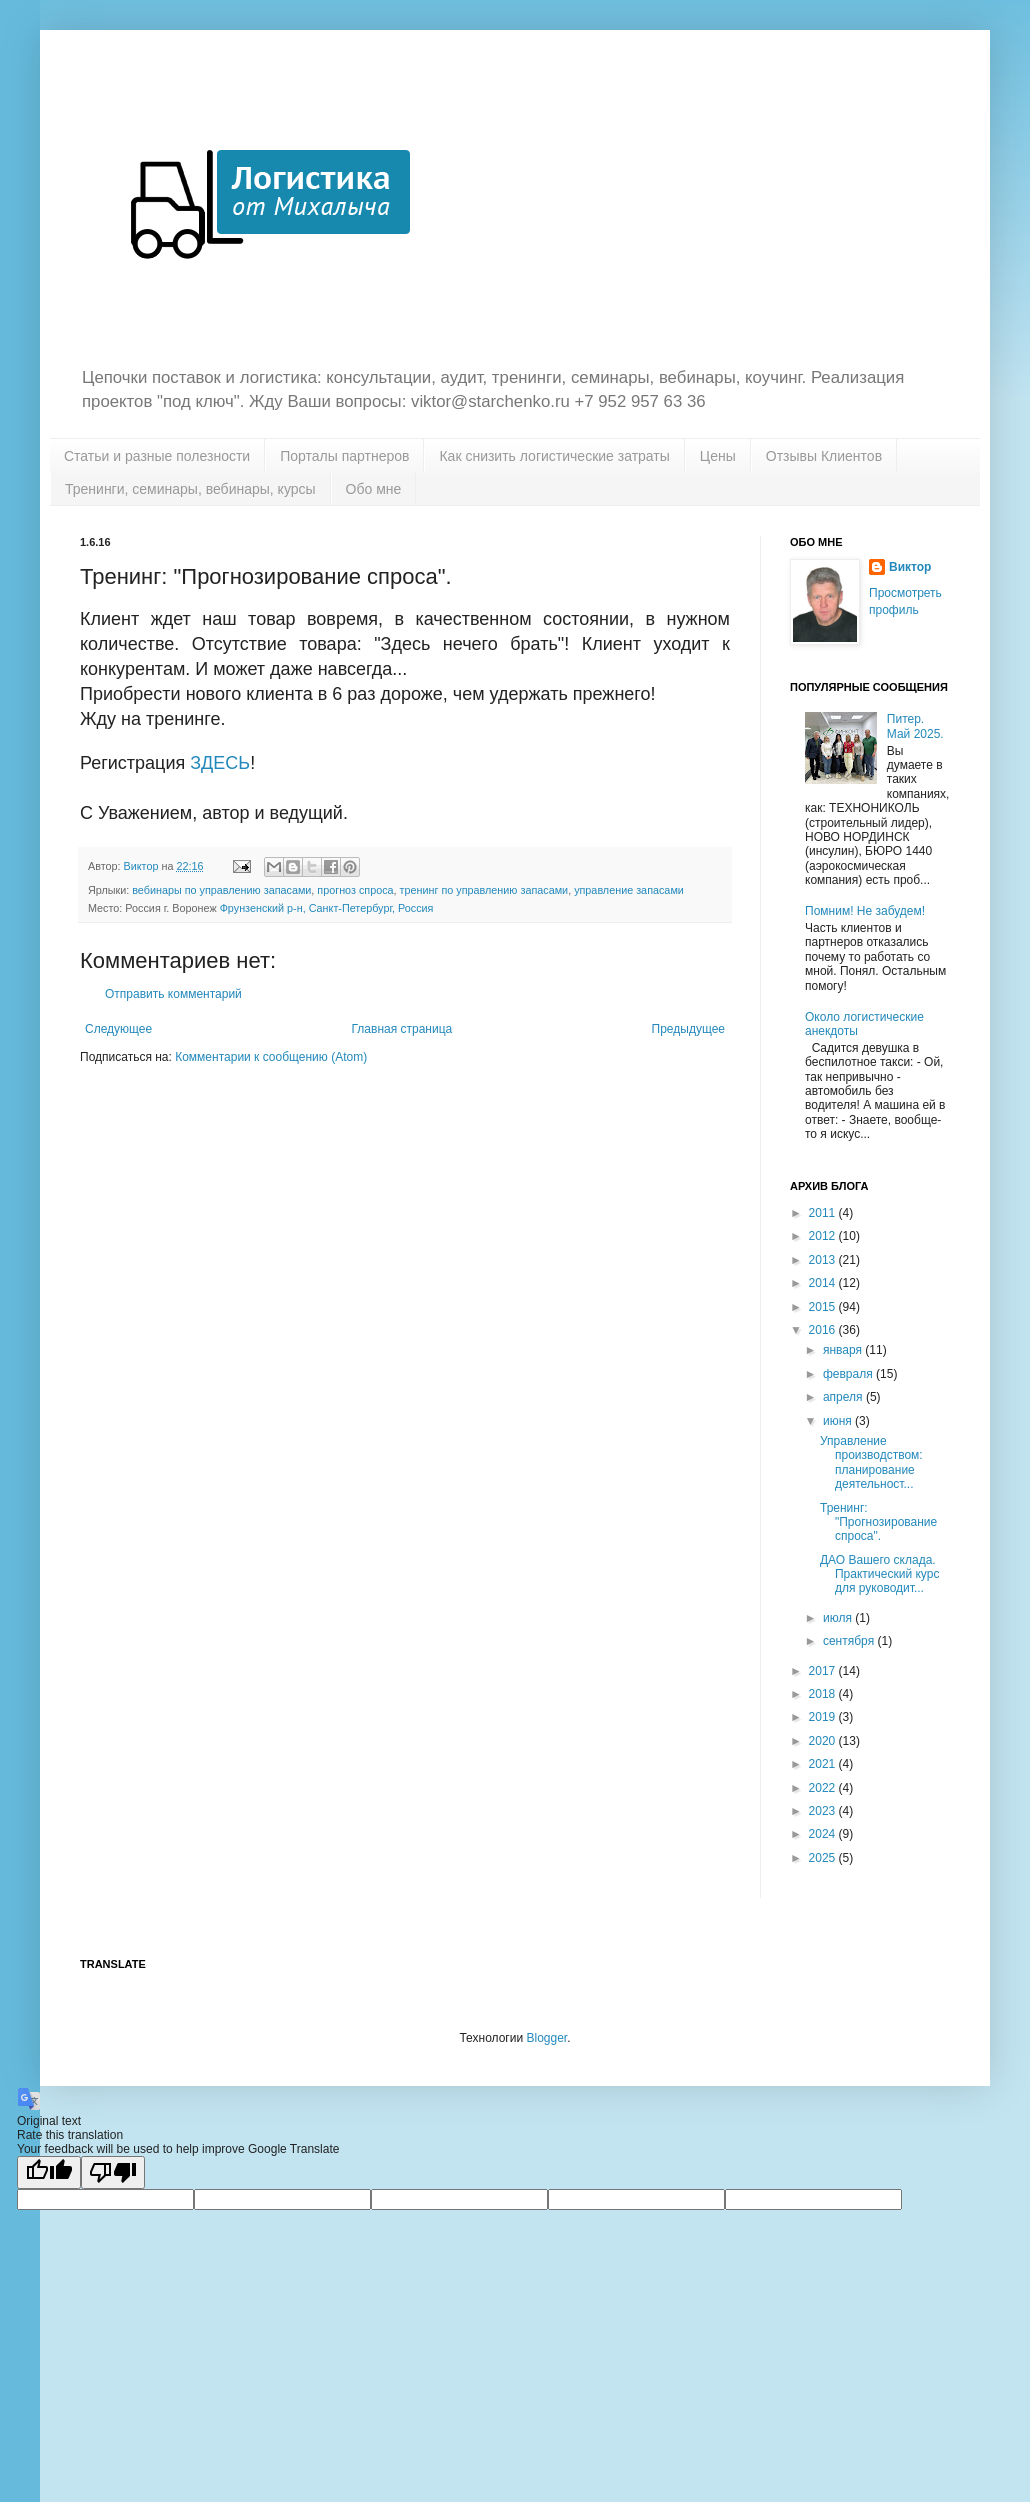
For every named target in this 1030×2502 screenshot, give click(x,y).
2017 (824, 1671)
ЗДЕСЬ (220, 763)
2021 (824, 1764)
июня (839, 1421)
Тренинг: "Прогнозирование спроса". (878, 1522)
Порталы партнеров (344, 456)
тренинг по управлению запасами (484, 890)
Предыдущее (688, 1029)
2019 (824, 1717)
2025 (824, 1858)
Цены (718, 456)
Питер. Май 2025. (915, 726)
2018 (824, 1694)
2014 (824, 1283)
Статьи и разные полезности (157, 456)
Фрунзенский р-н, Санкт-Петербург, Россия (327, 908)
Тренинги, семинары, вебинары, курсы (190, 489)
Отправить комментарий (173, 994)
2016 (824, 1330)
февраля (849, 1374)
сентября (850, 1641)
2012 (824, 1236)
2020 (824, 1741)
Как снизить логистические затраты (554, 456)
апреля (844, 1397)
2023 (824, 1811)
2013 (824, 1260)
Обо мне (374, 489)
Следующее (118, 1029)
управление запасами (629, 890)
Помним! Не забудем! (865, 911)
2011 (824, 1213)
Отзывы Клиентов (824, 456)
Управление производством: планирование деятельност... (871, 1462)
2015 (824, 1307)
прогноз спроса (355, 890)
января (844, 1350)
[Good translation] (49, 2172)
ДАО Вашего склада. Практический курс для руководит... (879, 1574)
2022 (824, 1788)
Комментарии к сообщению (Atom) (271, 1057)
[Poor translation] (113, 2172)
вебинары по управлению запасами (221, 890)
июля (839, 1618)
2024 (824, 1834)
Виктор (910, 567)
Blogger (546, 2038)
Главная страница (402, 1029)
